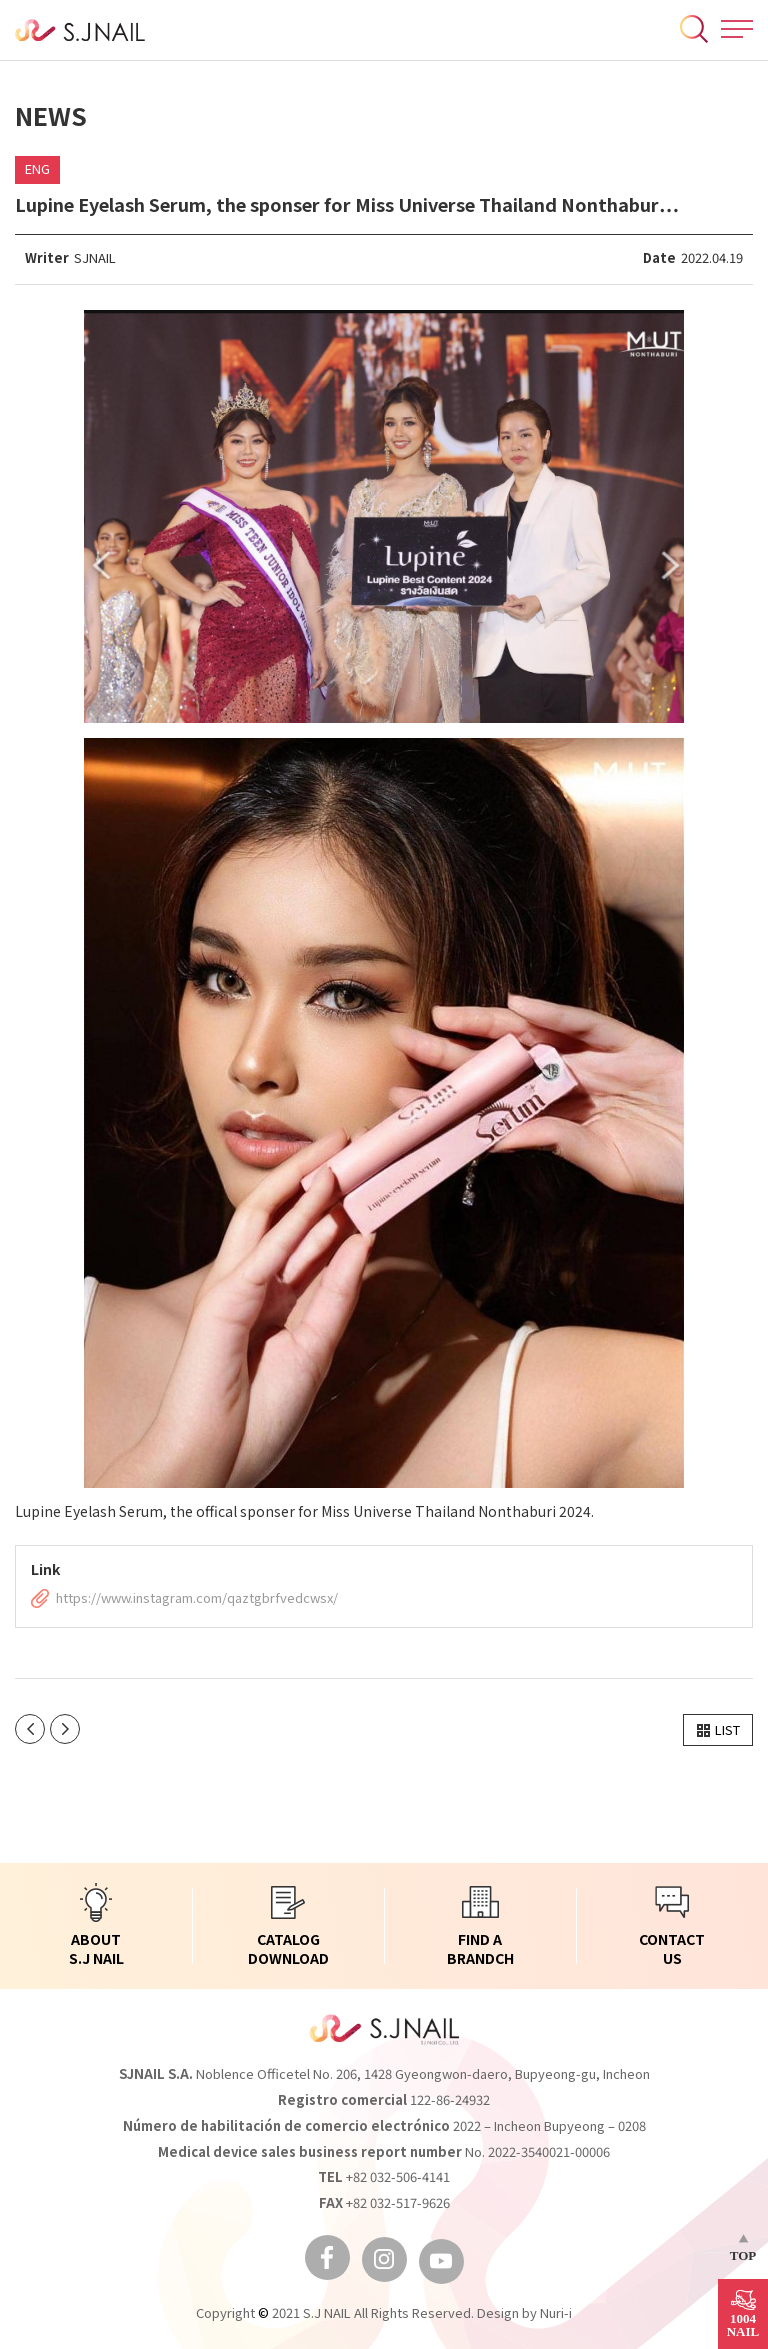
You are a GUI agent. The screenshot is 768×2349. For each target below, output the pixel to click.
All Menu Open (737, 29)
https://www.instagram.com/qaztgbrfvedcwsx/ (197, 1599)
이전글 (30, 1729)
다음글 (65, 1729)
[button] (718, 1730)
